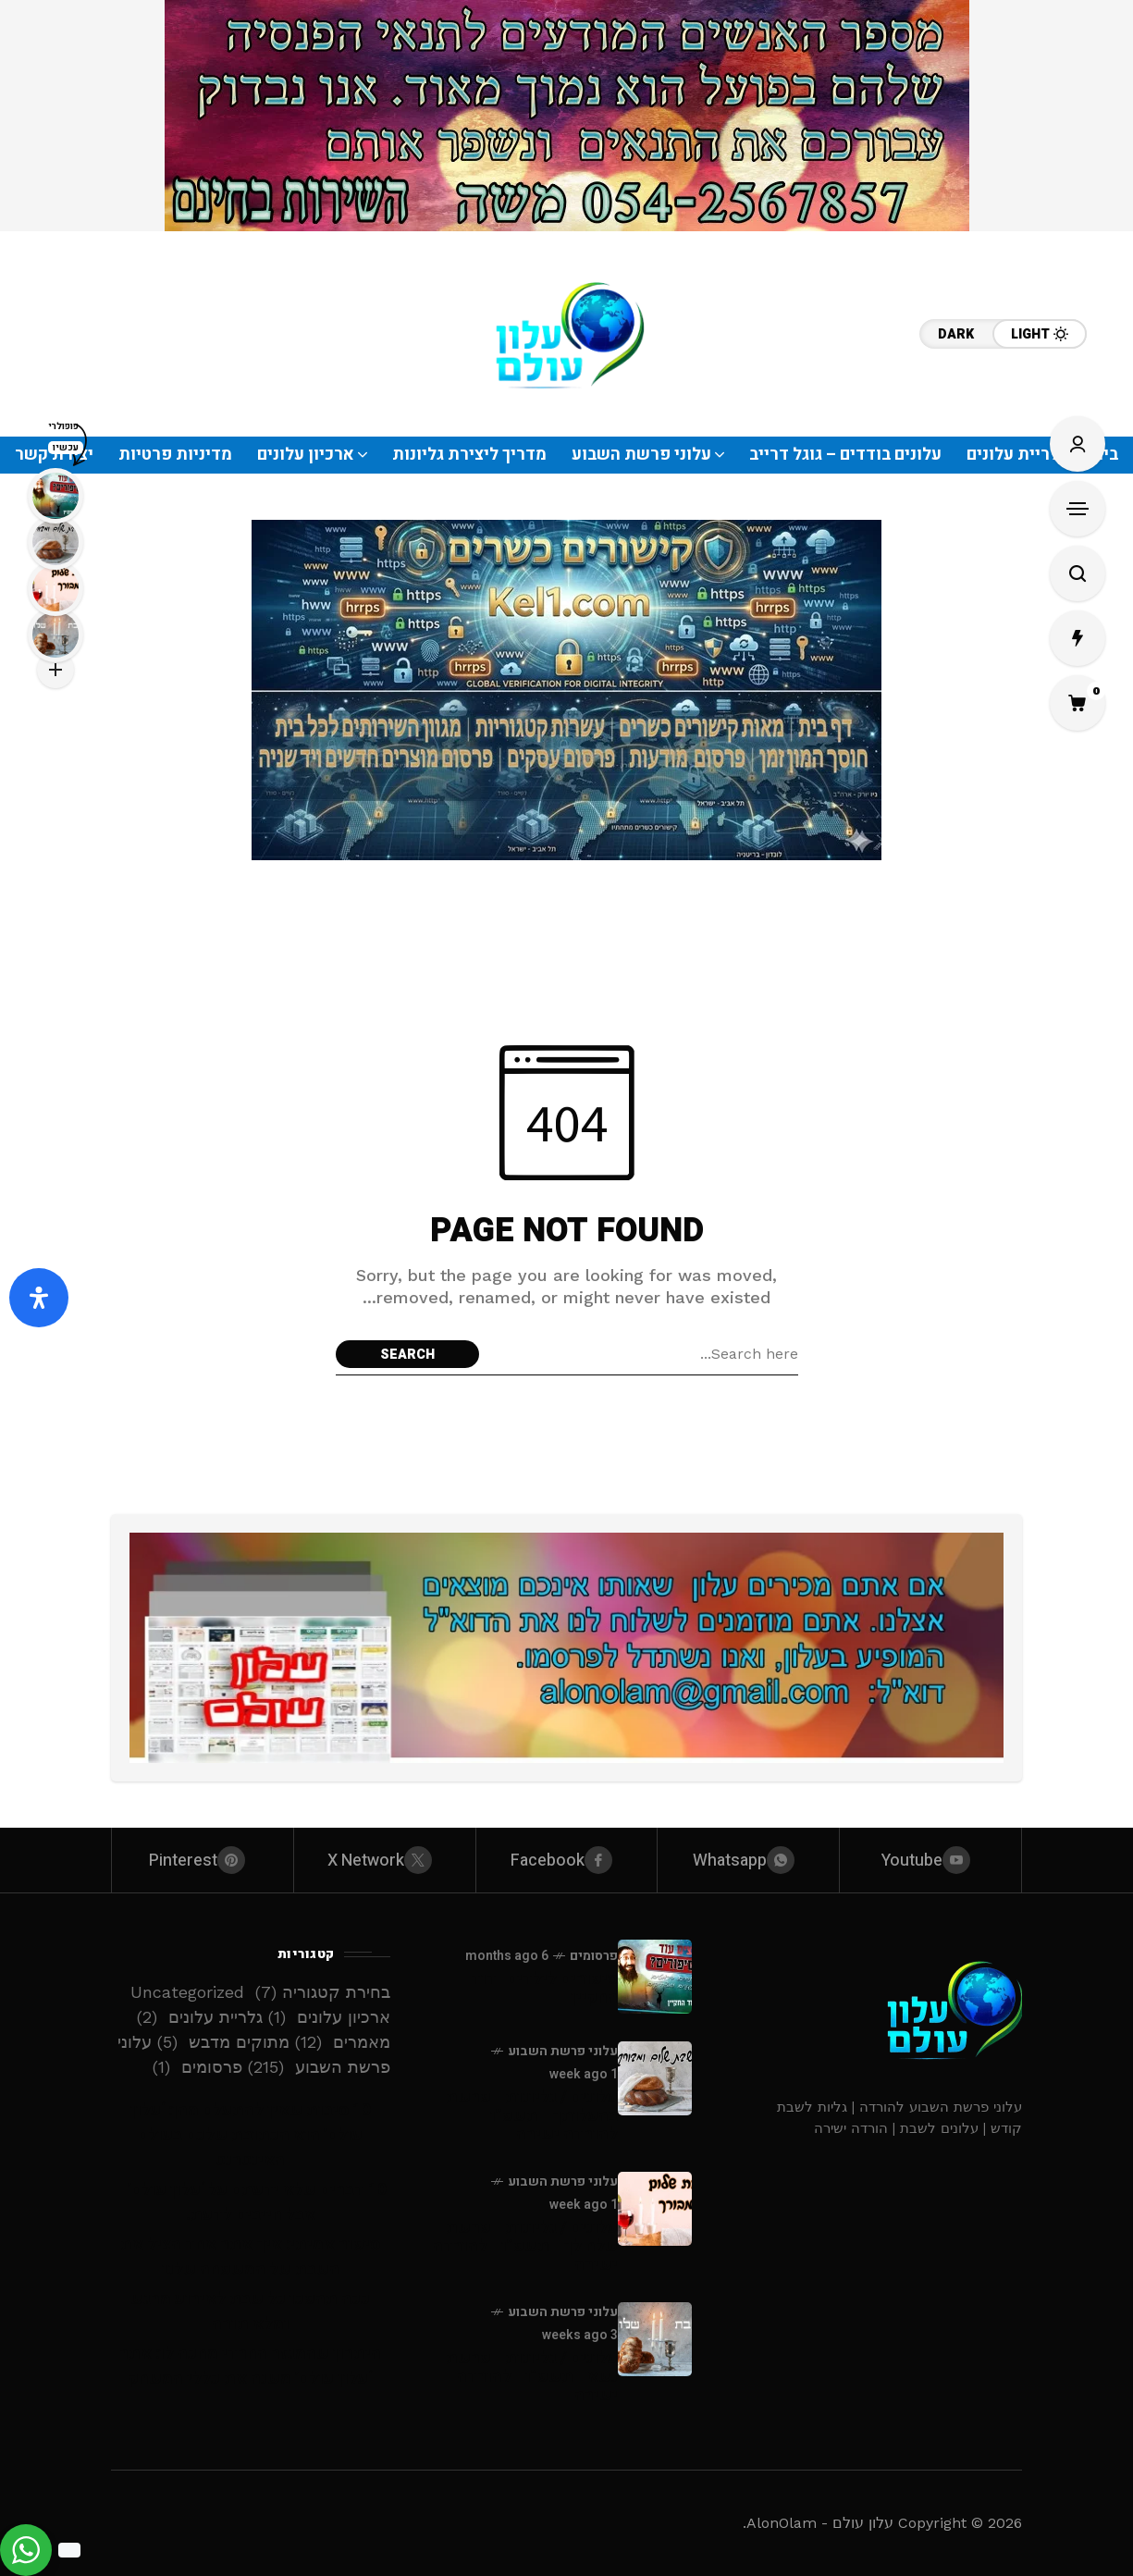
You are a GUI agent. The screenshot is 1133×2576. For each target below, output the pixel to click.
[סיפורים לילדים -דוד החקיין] (655, 1977)
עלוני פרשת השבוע (563, 2051)
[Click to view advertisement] (567, 115)
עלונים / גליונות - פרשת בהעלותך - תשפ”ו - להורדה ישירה (532, 2116)
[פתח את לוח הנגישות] (38, 1297)
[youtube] (930, 1860)
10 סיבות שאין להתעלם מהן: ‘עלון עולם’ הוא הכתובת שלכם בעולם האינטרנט (250, 2135)
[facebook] (567, 1860)
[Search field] (643, 1354)
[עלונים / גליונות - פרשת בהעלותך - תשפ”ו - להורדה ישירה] (655, 2078)
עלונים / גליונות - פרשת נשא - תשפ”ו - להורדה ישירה (532, 2377)
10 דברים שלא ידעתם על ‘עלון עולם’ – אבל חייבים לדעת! (250, 2202)
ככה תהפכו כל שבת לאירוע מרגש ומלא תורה (250, 2311)
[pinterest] (202, 1860)
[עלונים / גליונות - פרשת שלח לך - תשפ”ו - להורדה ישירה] (655, 2209)
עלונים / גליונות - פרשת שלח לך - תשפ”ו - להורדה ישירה (525, 2246)
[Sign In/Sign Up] (1077, 444)
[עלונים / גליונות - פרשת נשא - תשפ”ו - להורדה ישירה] (655, 2339)
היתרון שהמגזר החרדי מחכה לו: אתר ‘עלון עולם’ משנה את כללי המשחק (250, 2366)
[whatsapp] (748, 1860)
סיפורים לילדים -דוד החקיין (544, 1988)
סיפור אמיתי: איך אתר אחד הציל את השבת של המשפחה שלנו (250, 2257)
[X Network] (384, 1860)
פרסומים (594, 1956)
